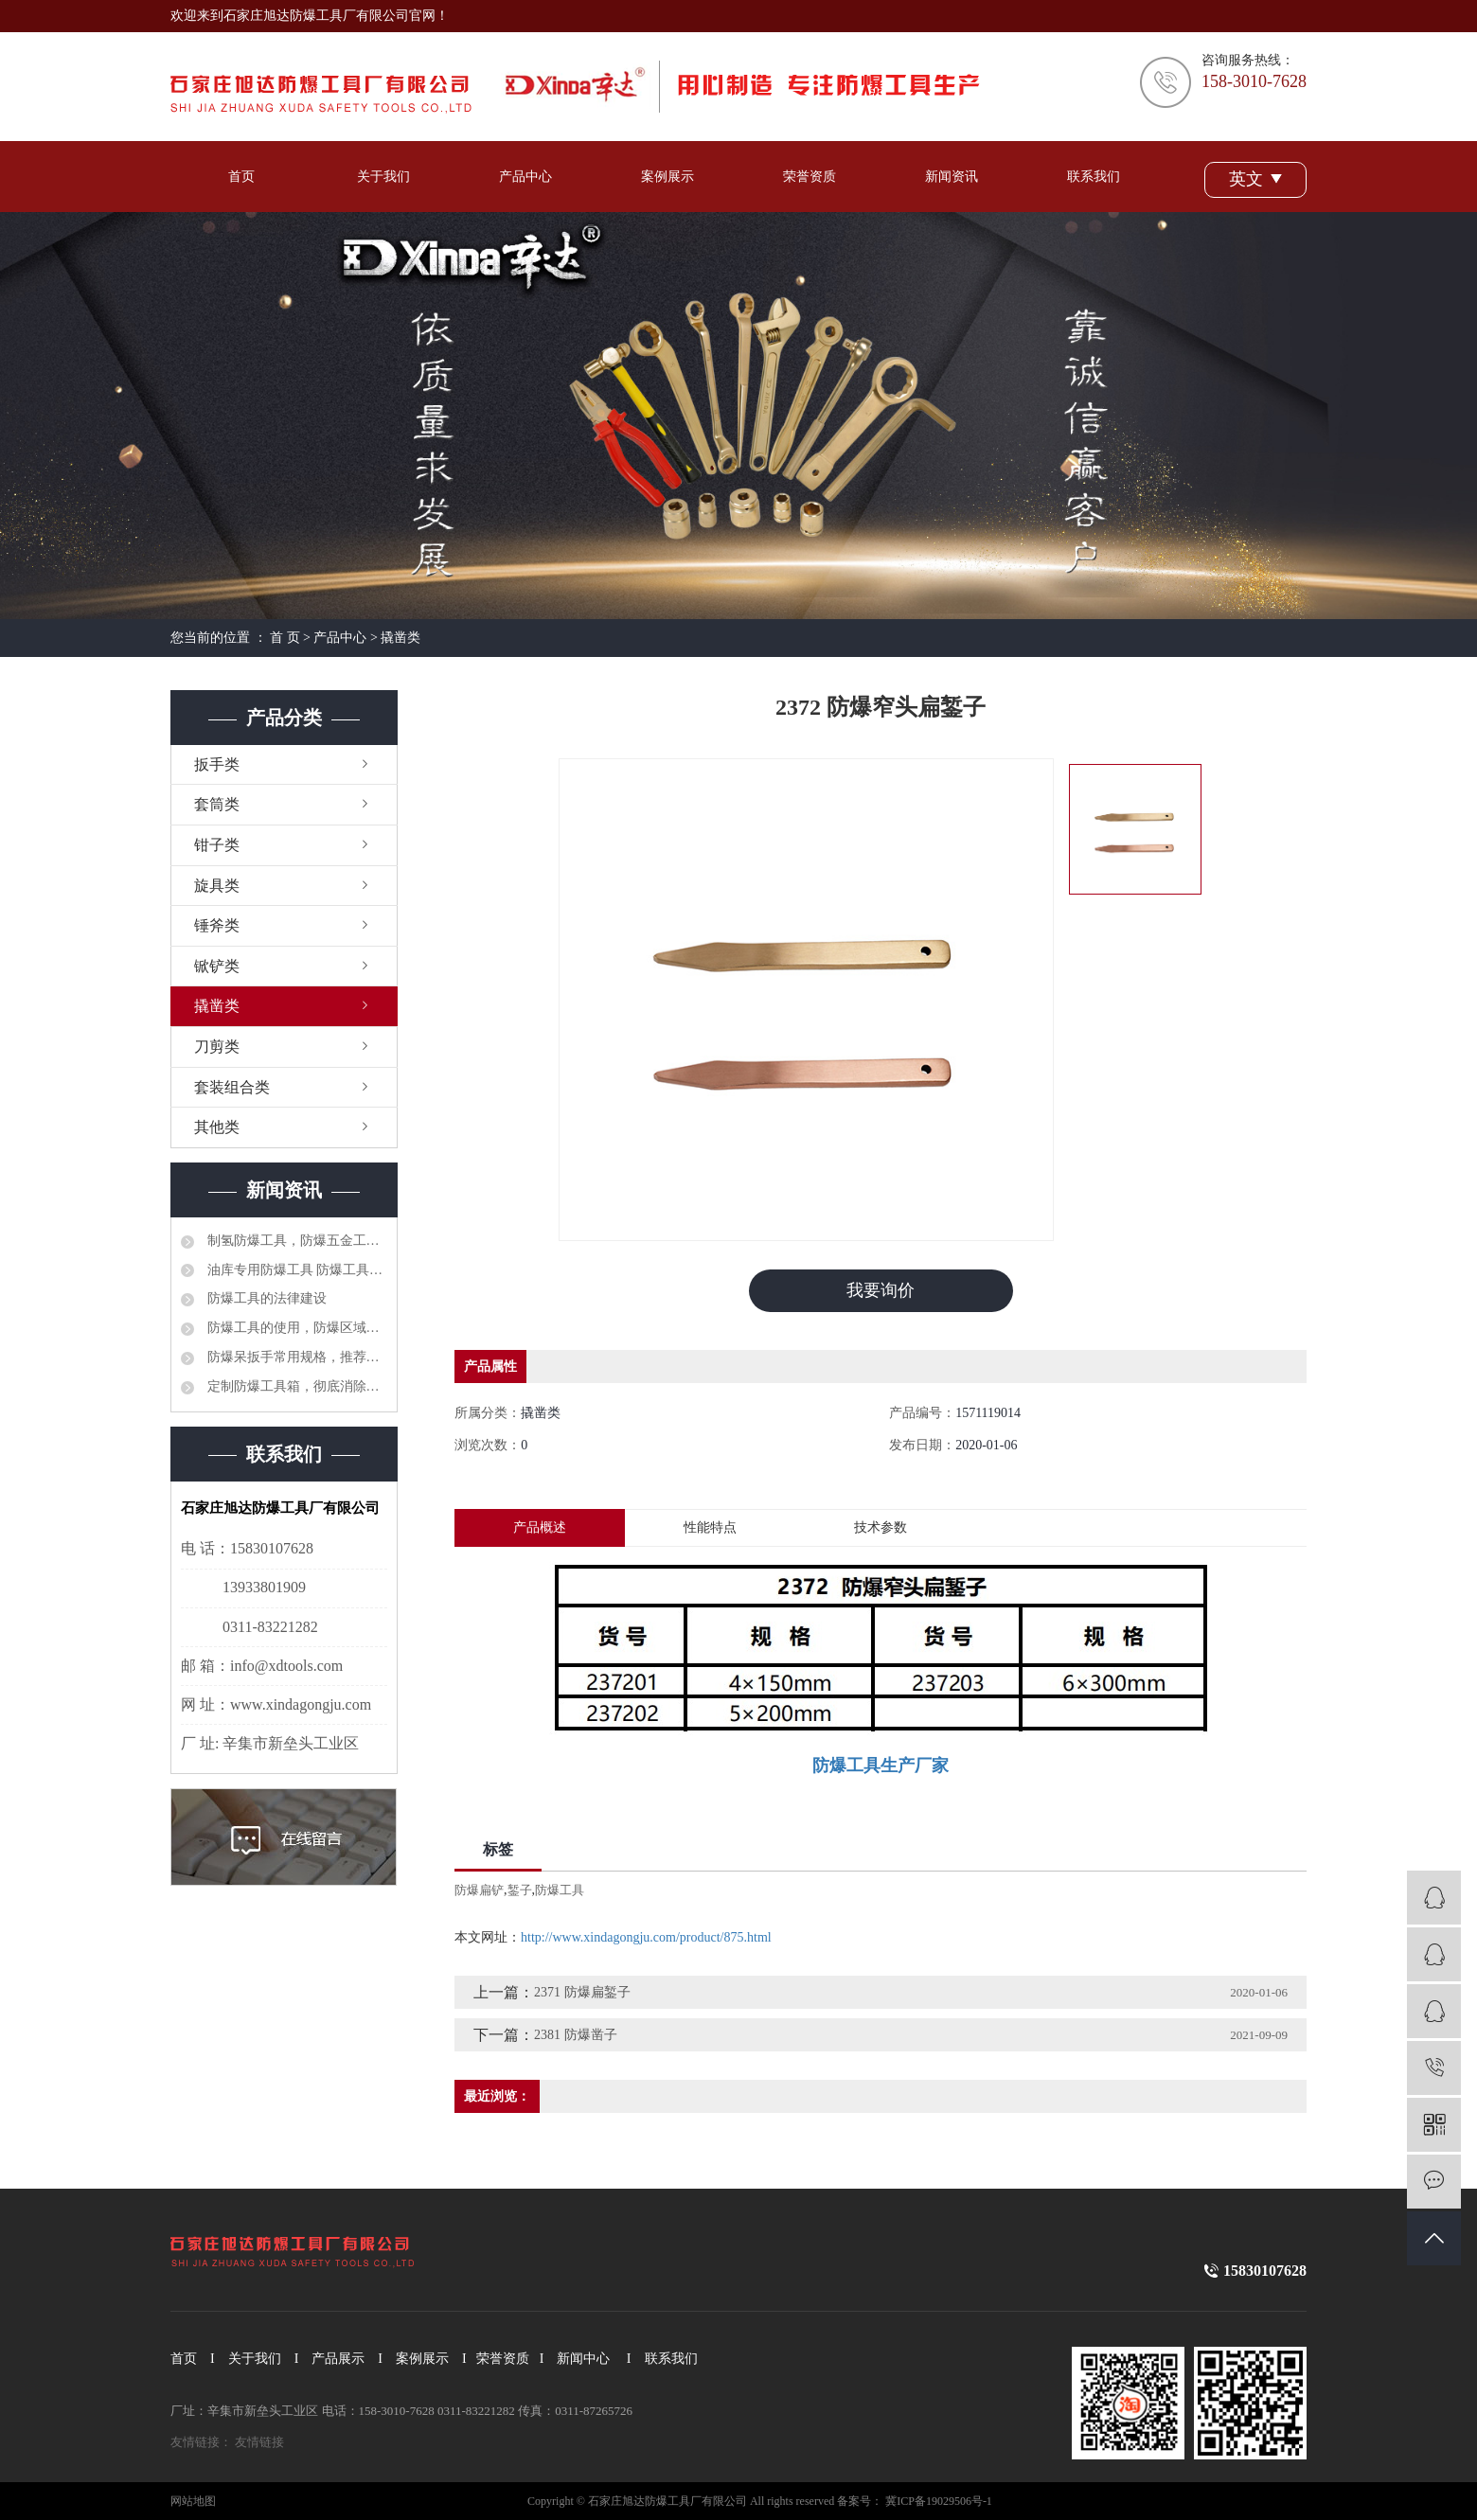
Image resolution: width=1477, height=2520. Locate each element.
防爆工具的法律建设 (265, 1298)
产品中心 (525, 176)
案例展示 (667, 176)
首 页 (285, 637)
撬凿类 (400, 637)
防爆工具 (559, 1890)
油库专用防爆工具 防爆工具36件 (295, 1270)
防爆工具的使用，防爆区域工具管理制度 (295, 1328)
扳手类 (217, 764)
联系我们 (1093, 176)
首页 (241, 176)
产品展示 (338, 2358)
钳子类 (217, 845)
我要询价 (880, 1290)
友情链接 (259, 2442)
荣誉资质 (809, 176)
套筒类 (217, 804)
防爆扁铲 (479, 1890)
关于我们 (383, 176)
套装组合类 (232, 1087)
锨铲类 (217, 966)
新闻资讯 (951, 176)
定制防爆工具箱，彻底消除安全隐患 (295, 1386)
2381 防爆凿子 (575, 2035)
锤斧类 (217, 925)
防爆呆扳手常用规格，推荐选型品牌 (295, 1357)
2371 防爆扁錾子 (582, 1992)
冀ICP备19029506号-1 (938, 2501)
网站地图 (193, 2501)
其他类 (217, 1127)
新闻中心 (583, 2358)
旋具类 (217, 886)
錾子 (519, 1890)
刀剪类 (217, 1046)
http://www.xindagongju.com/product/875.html (646, 1937)
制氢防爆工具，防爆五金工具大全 (295, 1240)
